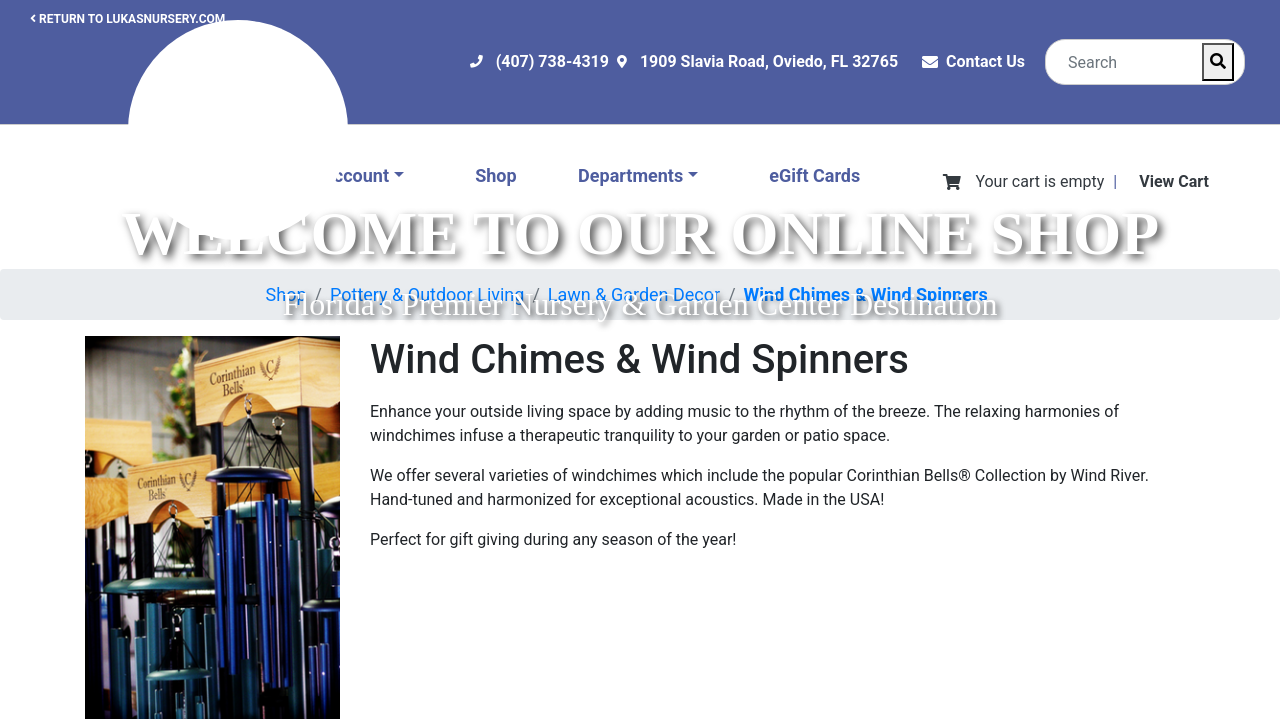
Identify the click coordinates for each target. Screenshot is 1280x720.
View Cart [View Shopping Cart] (1174, 181)
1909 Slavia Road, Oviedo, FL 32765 (769, 61)
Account (355, 175)
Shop (495, 175)
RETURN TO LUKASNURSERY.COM (127, 19)
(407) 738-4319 (552, 61)
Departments (630, 175)
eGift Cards (814, 175)
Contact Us (985, 61)
